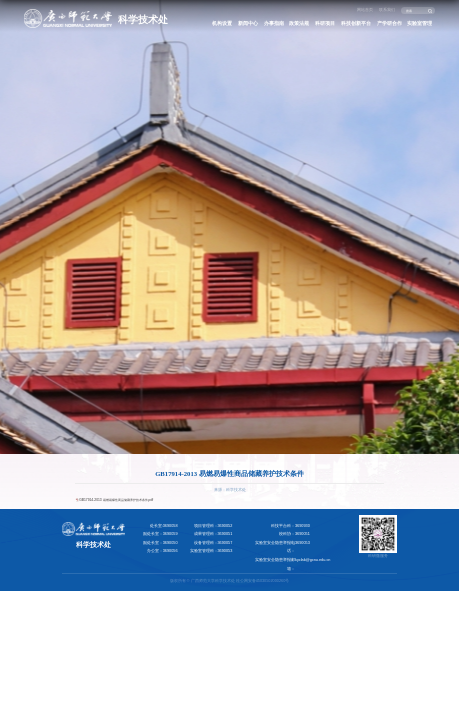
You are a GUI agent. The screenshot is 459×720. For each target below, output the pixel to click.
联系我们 (387, 10)
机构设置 (222, 23)
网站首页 (365, 10)
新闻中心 (248, 23)
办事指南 (274, 23)
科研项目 (325, 23)
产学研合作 (389, 23)
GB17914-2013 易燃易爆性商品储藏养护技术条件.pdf (116, 500)
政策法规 (299, 23)
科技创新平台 (356, 23)
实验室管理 (419, 23)
